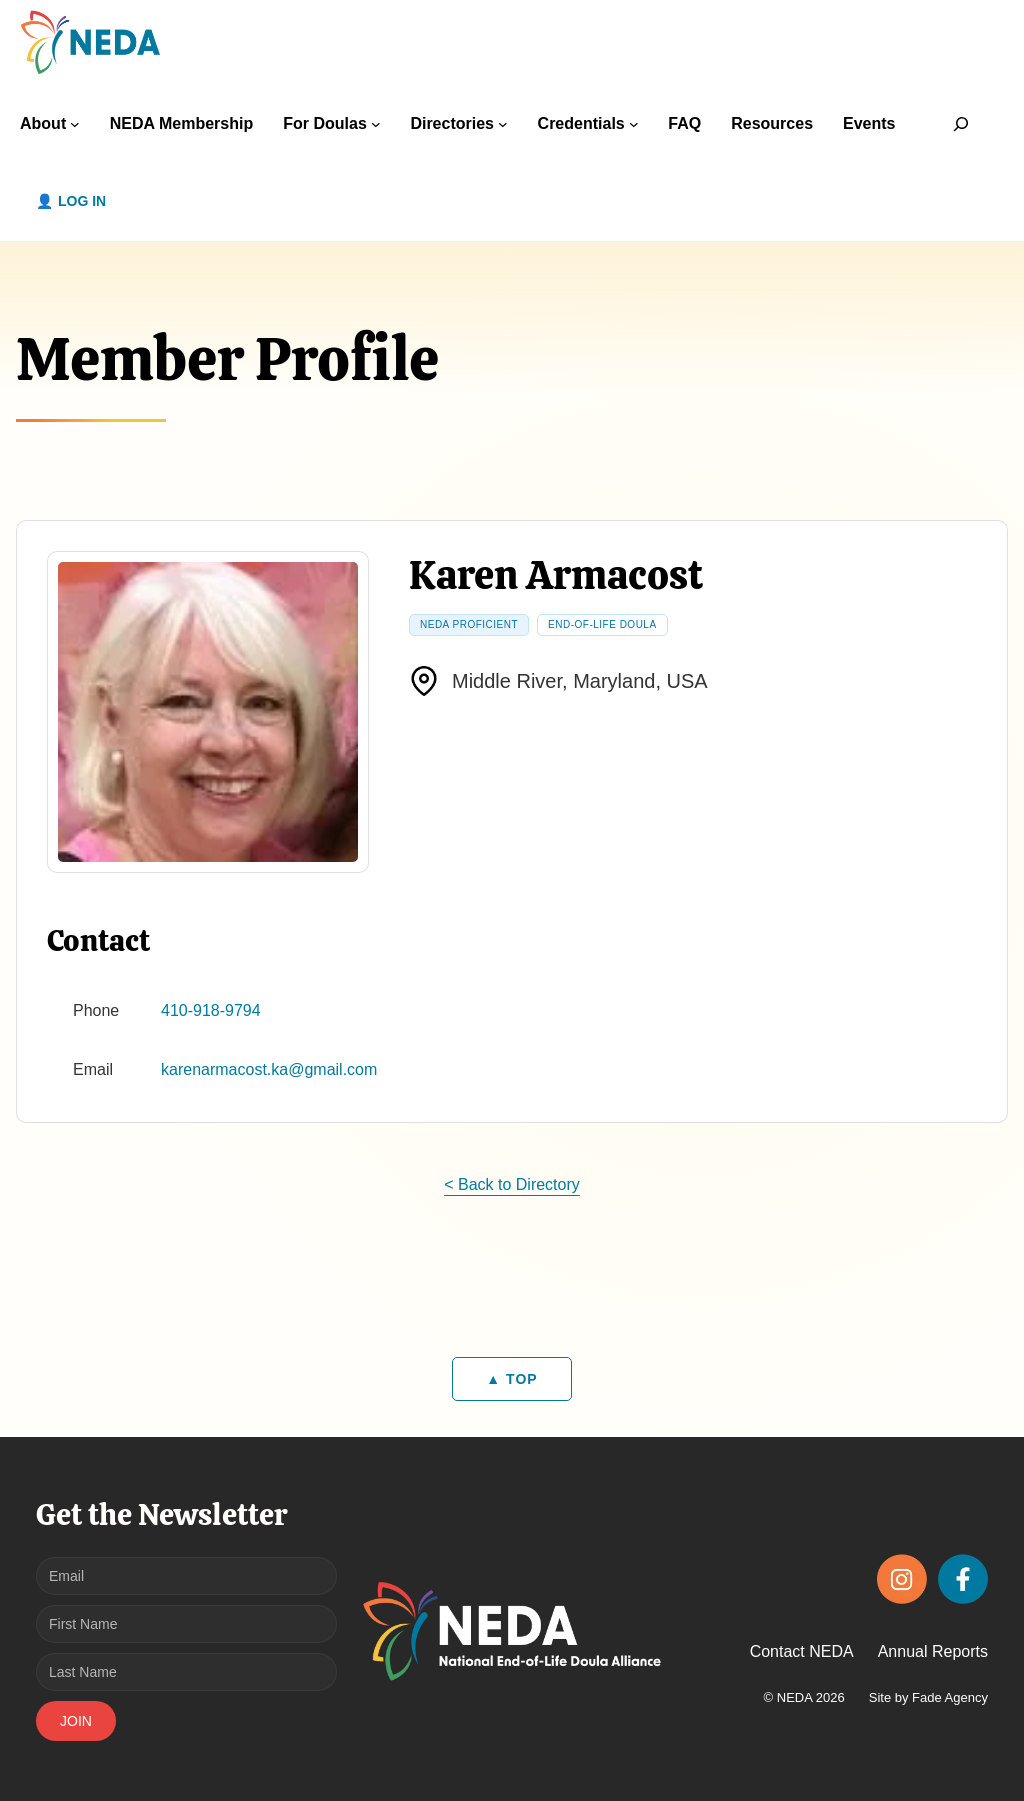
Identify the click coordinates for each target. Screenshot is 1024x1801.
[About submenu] (75, 124)
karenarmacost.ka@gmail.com (269, 1069)
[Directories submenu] (503, 124)
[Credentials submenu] (634, 124)
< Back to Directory (512, 1184)
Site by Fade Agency (928, 1697)
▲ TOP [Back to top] (511, 1379)
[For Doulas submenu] (376, 124)
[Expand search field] (961, 123)
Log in (82, 201)
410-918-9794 (211, 1010)
